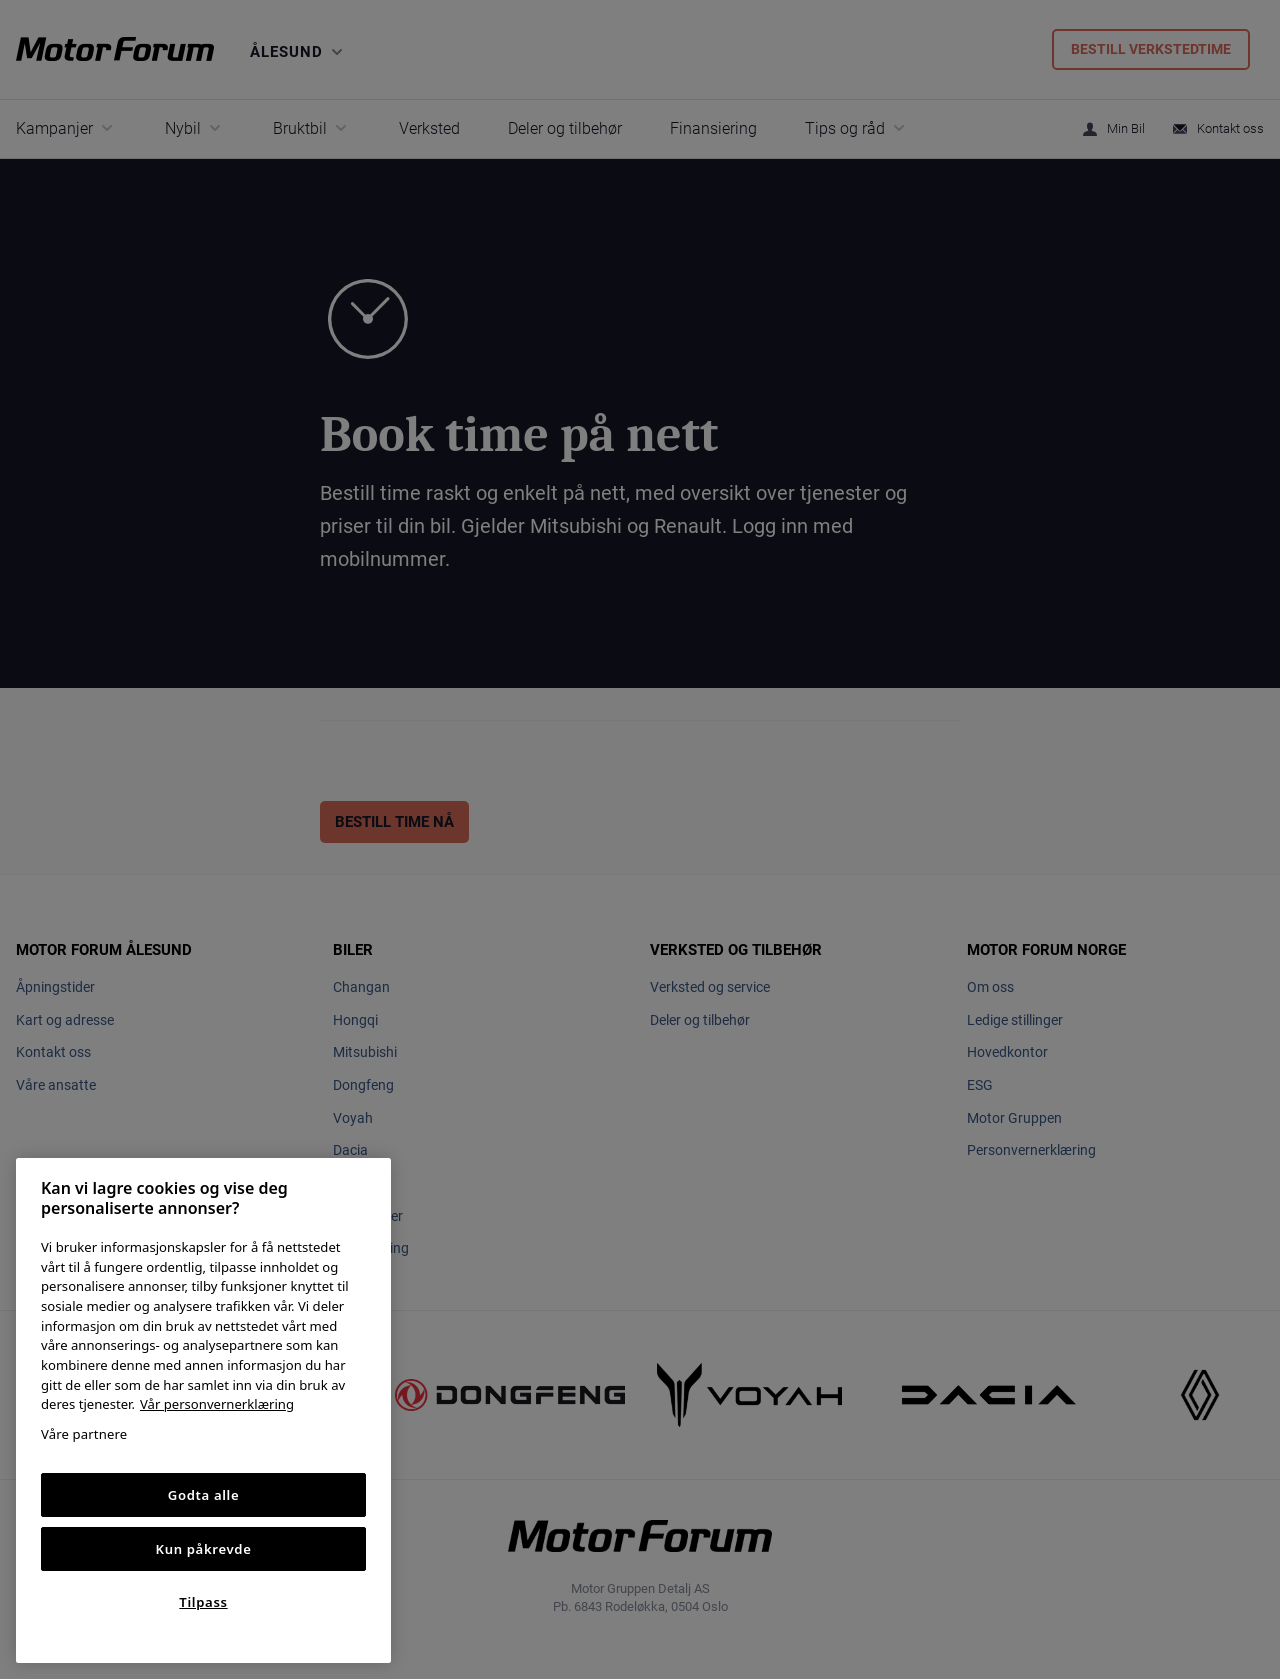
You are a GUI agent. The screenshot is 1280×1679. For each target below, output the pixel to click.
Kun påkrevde (204, 1549)
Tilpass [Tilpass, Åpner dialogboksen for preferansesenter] (203, 1602)
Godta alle (204, 1495)
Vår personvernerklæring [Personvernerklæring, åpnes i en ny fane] (217, 1404)
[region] (203, 1410)
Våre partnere (84, 1434)
